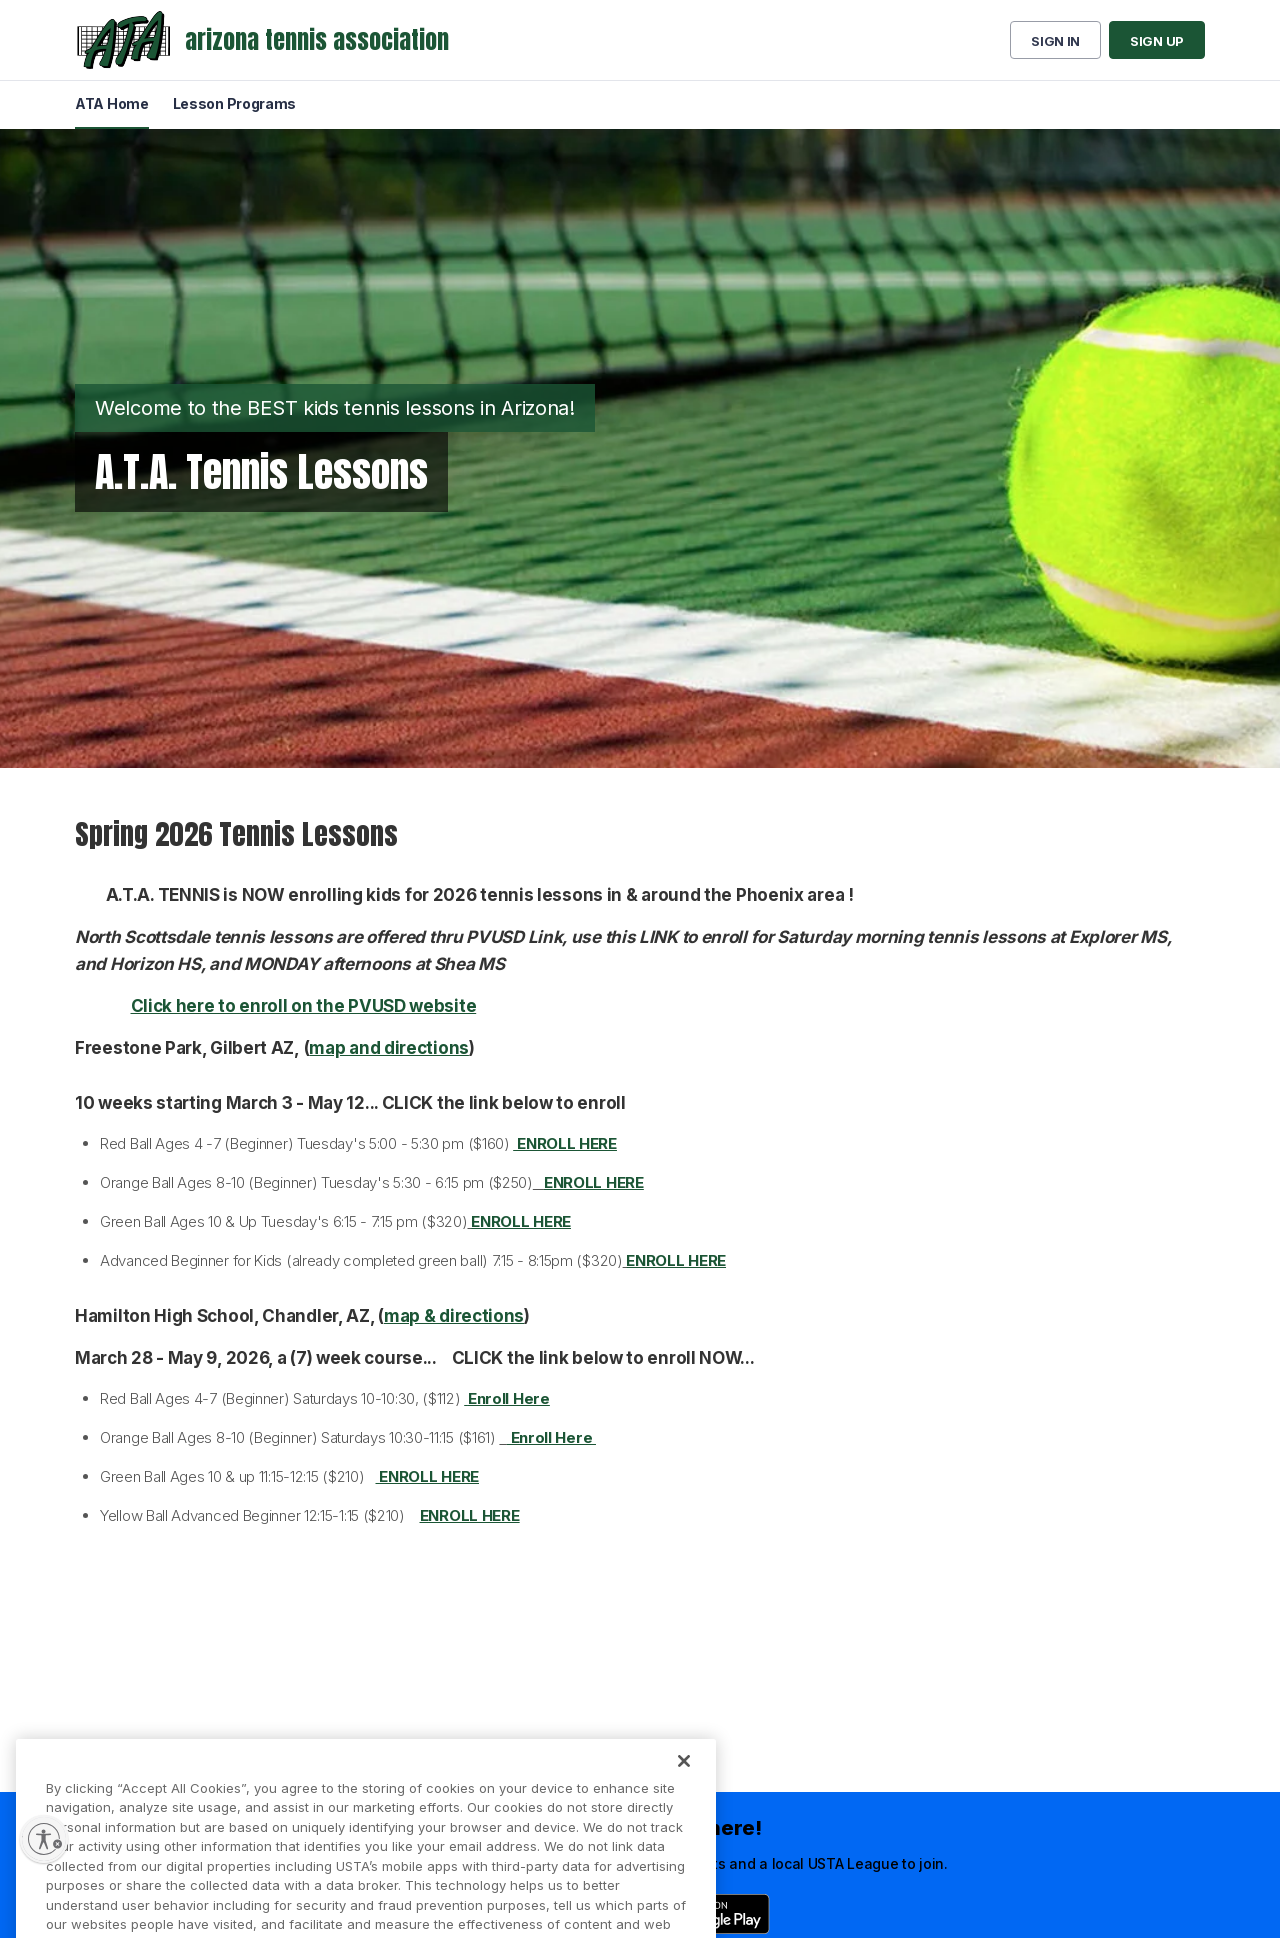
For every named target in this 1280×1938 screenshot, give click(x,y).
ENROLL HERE (594, 1182)
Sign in (1055, 41)
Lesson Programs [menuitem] (235, 103)
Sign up (1157, 41)
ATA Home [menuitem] (112, 103)
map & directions (454, 1316)
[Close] (684, 1782)
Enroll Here (551, 1437)
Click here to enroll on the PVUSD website (304, 1006)
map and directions (389, 1048)
